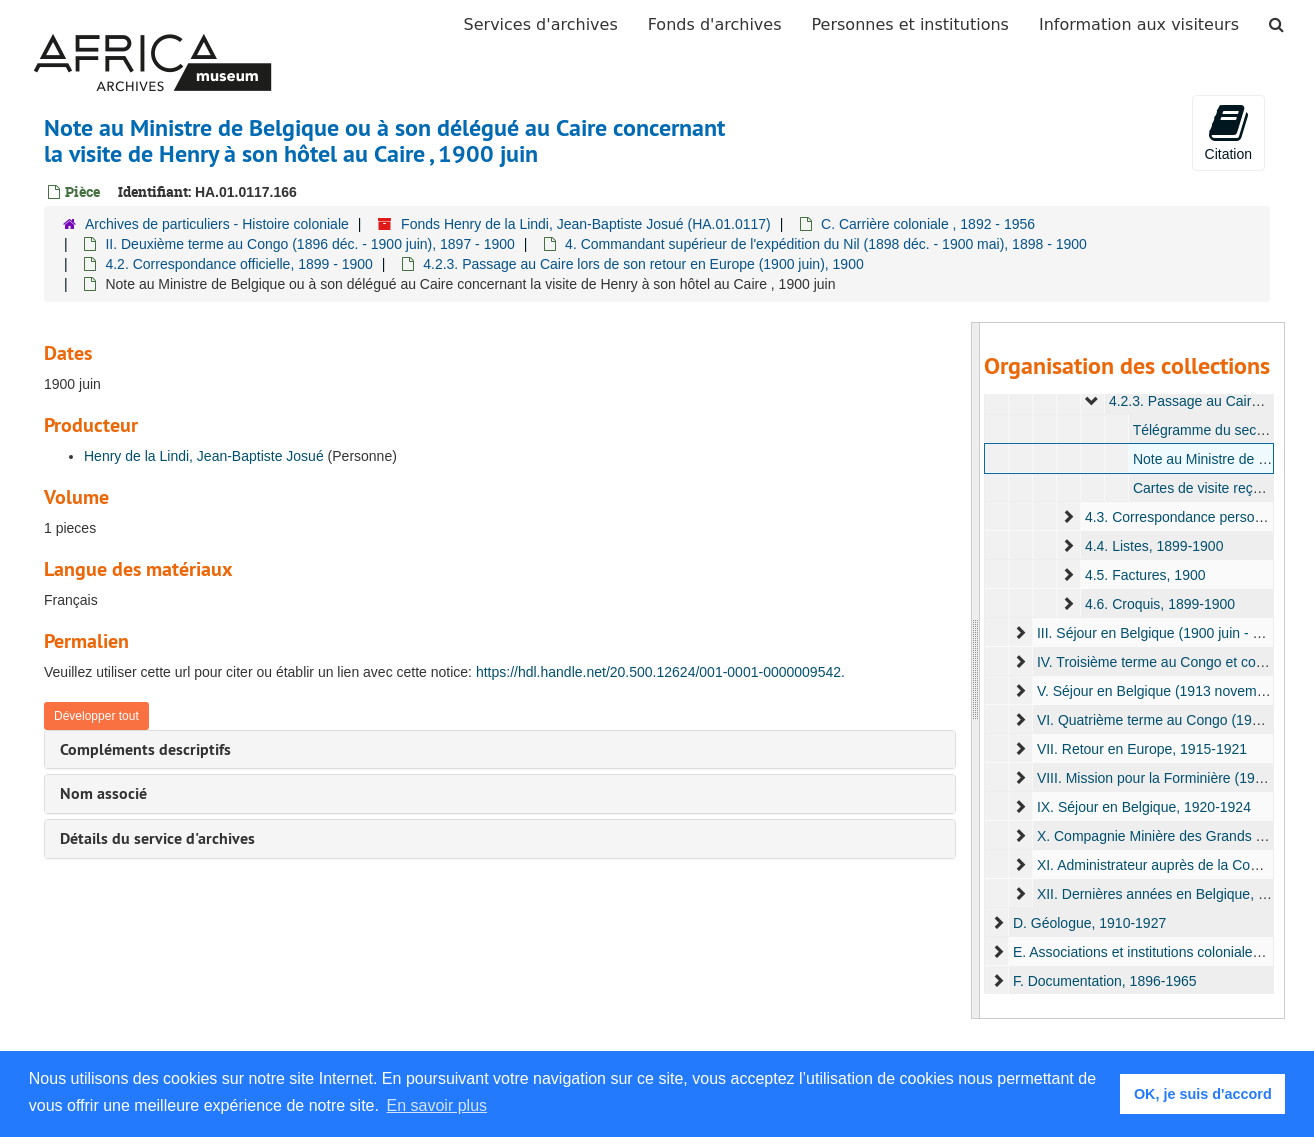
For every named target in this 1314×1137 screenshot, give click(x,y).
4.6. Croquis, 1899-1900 (1160, 604)
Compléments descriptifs (145, 749)
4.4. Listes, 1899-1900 (1154, 546)
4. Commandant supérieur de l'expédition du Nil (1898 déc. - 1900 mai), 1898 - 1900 (826, 244)
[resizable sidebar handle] (976, 670)
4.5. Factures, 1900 (1145, 575)
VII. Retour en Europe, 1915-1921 (1142, 749)
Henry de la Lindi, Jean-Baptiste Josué (204, 456)
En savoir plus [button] (437, 1105)
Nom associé (103, 793)
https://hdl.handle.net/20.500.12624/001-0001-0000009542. (660, 672)
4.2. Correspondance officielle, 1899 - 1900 (238, 264)
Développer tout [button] (96, 716)
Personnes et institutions (910, 24)
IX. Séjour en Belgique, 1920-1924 (1144, 807)
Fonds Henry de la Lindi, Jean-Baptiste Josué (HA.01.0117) (586, 224)
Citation (1228, 132)
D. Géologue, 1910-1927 (1089, 923)
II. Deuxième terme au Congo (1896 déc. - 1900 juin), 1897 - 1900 (309, 244)
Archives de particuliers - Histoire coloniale (217, 224)
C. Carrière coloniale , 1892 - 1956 (928, 224)
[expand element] (1092, 401)
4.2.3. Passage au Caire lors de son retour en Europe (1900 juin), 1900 (643, 264)
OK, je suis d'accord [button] (1203, 1094)
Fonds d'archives (715, 24)
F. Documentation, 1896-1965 (1105, 981)
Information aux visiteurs (1139, 24)
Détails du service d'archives (157, 838)
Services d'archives (541, 24)
